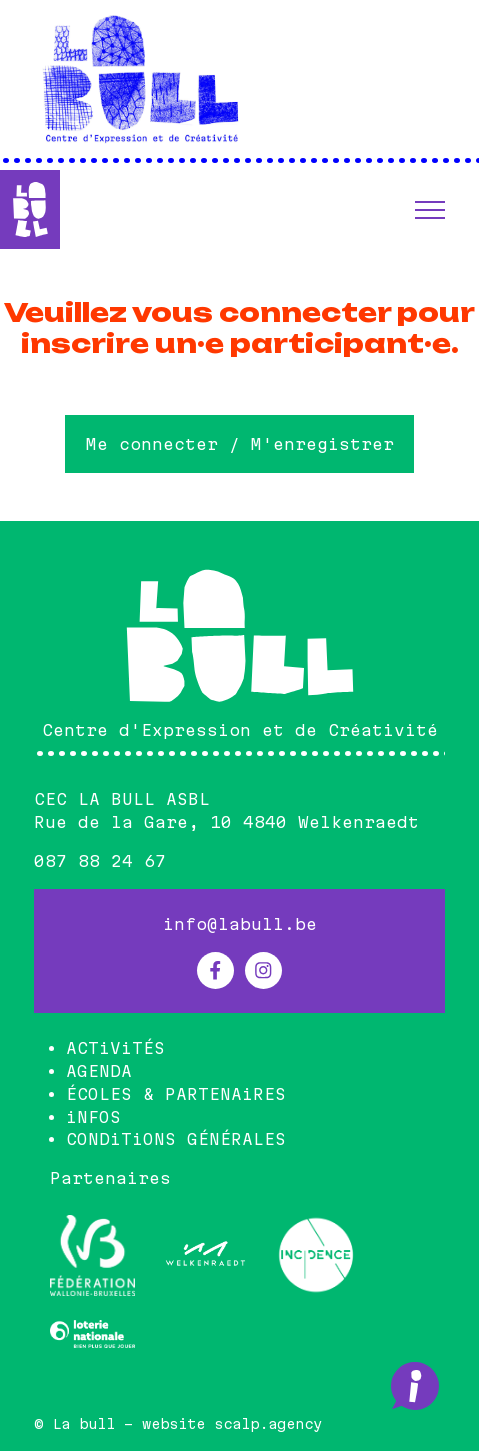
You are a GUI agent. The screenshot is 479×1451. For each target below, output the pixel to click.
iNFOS (93, 1117)
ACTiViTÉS (115, 1048)
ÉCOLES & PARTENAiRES (176, 1094)
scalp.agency (268, 1424)
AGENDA (99, 1071)
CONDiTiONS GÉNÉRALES (176, 1139)
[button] (430, 210)
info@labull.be (240, 924)
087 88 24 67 (100, 861)
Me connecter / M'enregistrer (240, 444)
